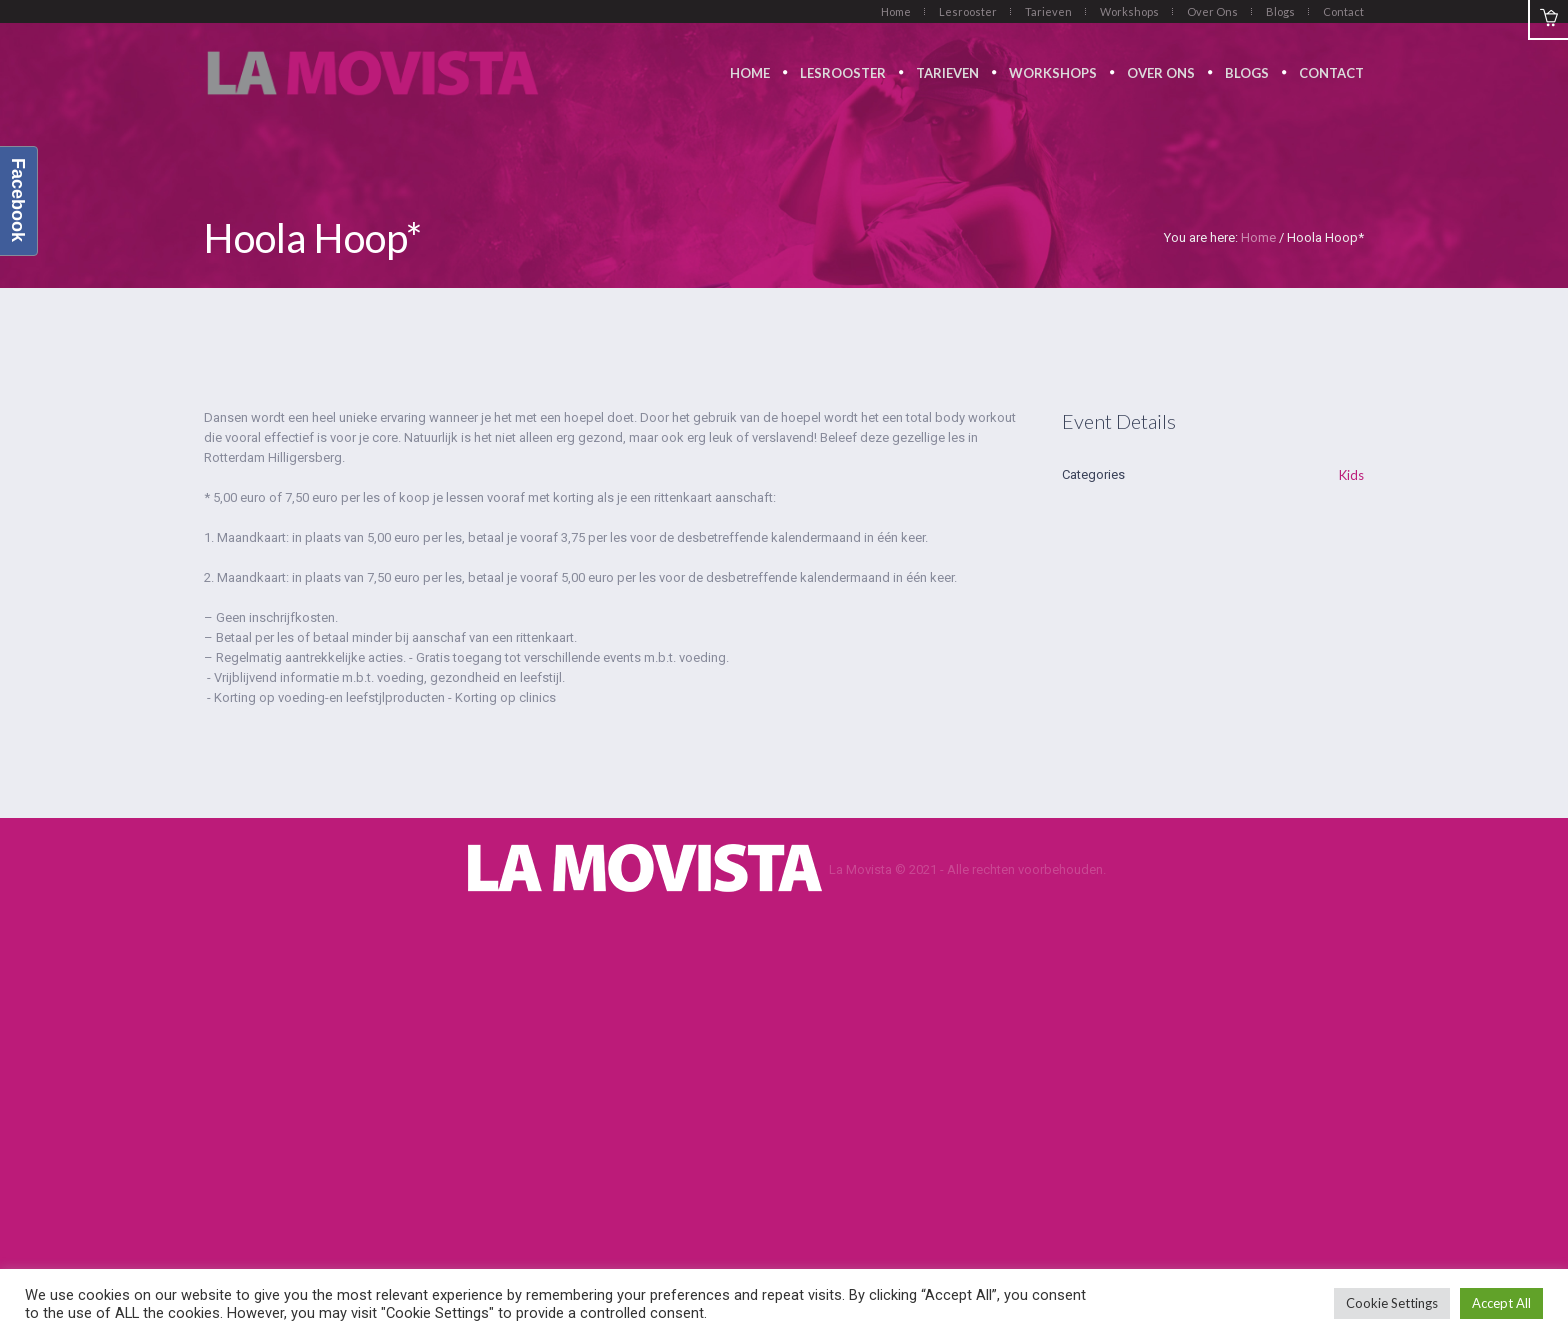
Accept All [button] (1501, 1303)
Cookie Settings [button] (1392, 1303)
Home (1258, 237)
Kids (1351, 475)
